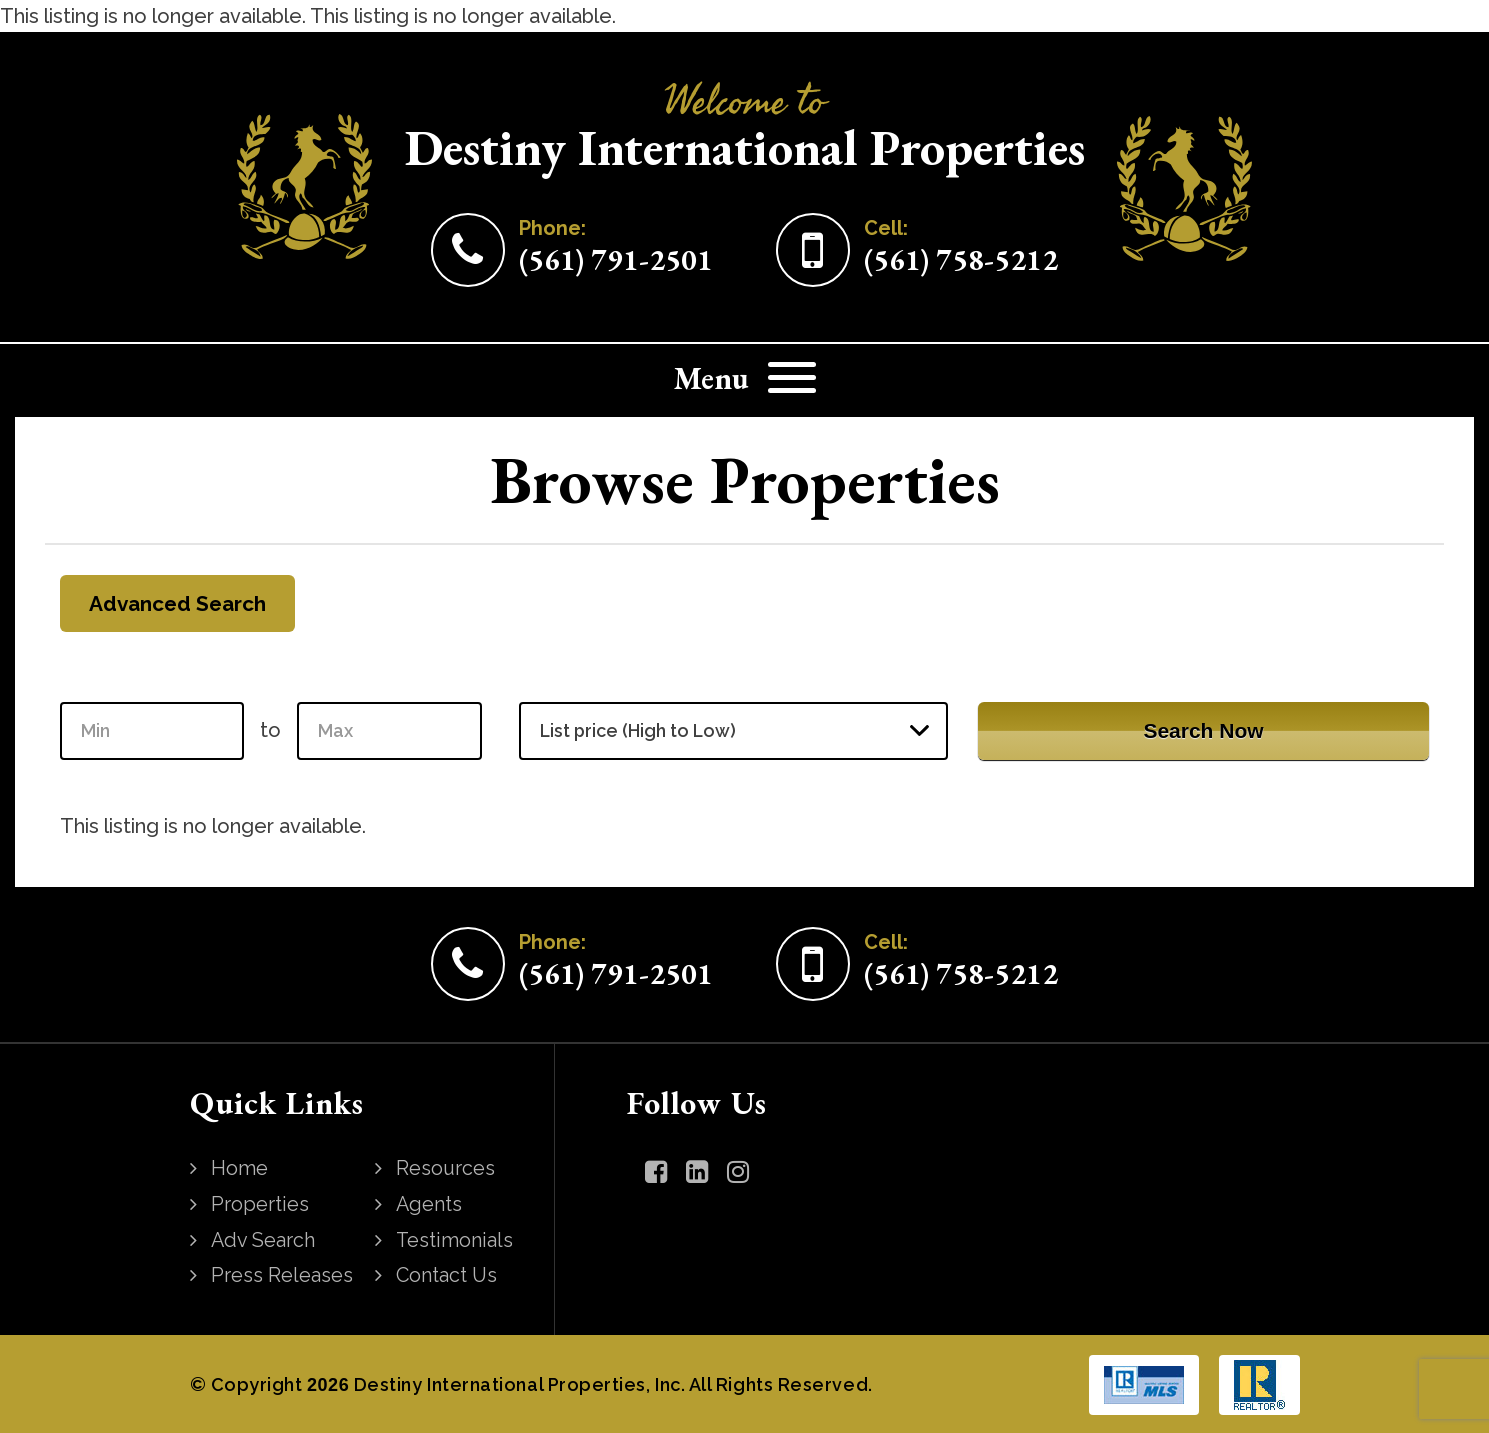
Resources (447, 1169)
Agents (430, 1204)
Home (240, 1169)
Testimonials (456, 1239)
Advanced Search (181, 603)
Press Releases (283, 1274)
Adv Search (264, 1239)
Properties (261, 1204)
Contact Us (448, 1274)
